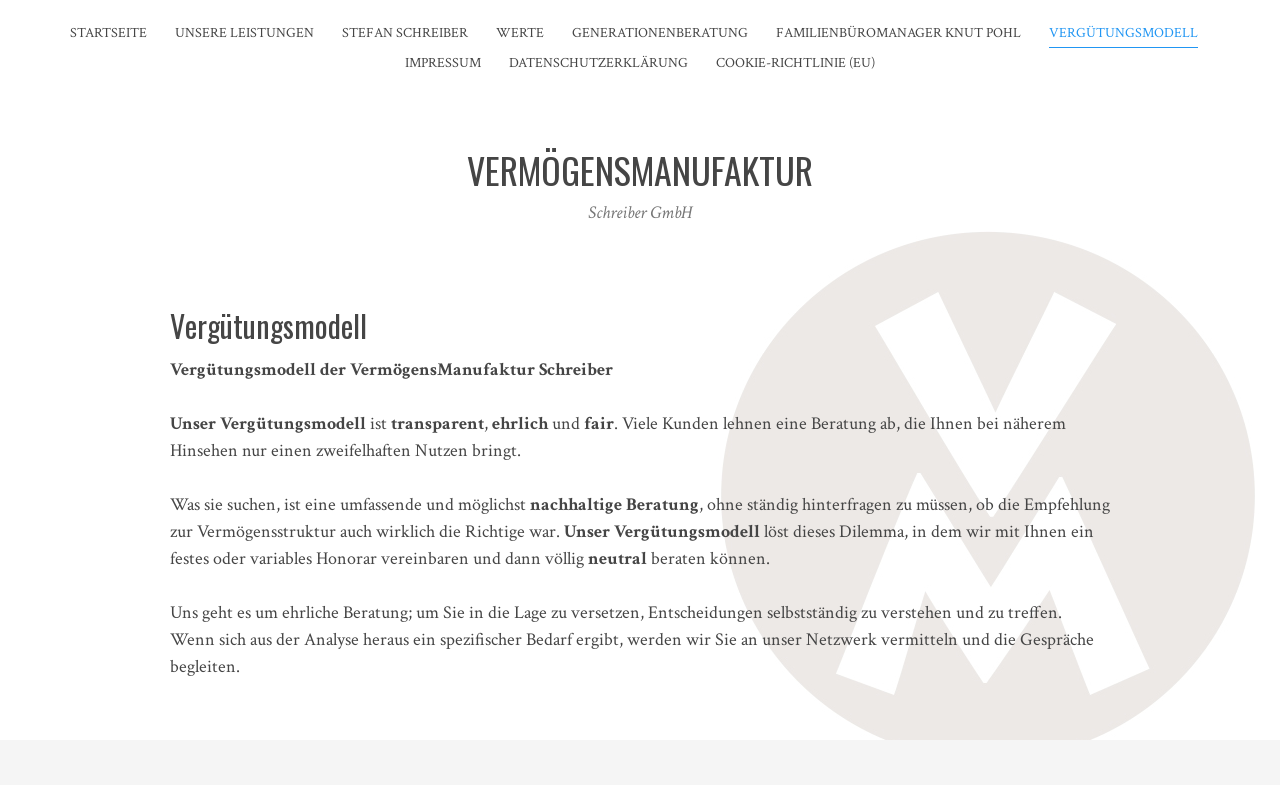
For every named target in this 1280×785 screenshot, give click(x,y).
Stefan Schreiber (405, 33)
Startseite (108, 33)
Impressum (443, 63)
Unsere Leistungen (244, 33)
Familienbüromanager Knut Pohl (898, 33)
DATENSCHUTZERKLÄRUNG (598, 63)
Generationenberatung (660, 33)
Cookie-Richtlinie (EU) (795, 63)
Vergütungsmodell (1123, 33)
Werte (520, 33)
